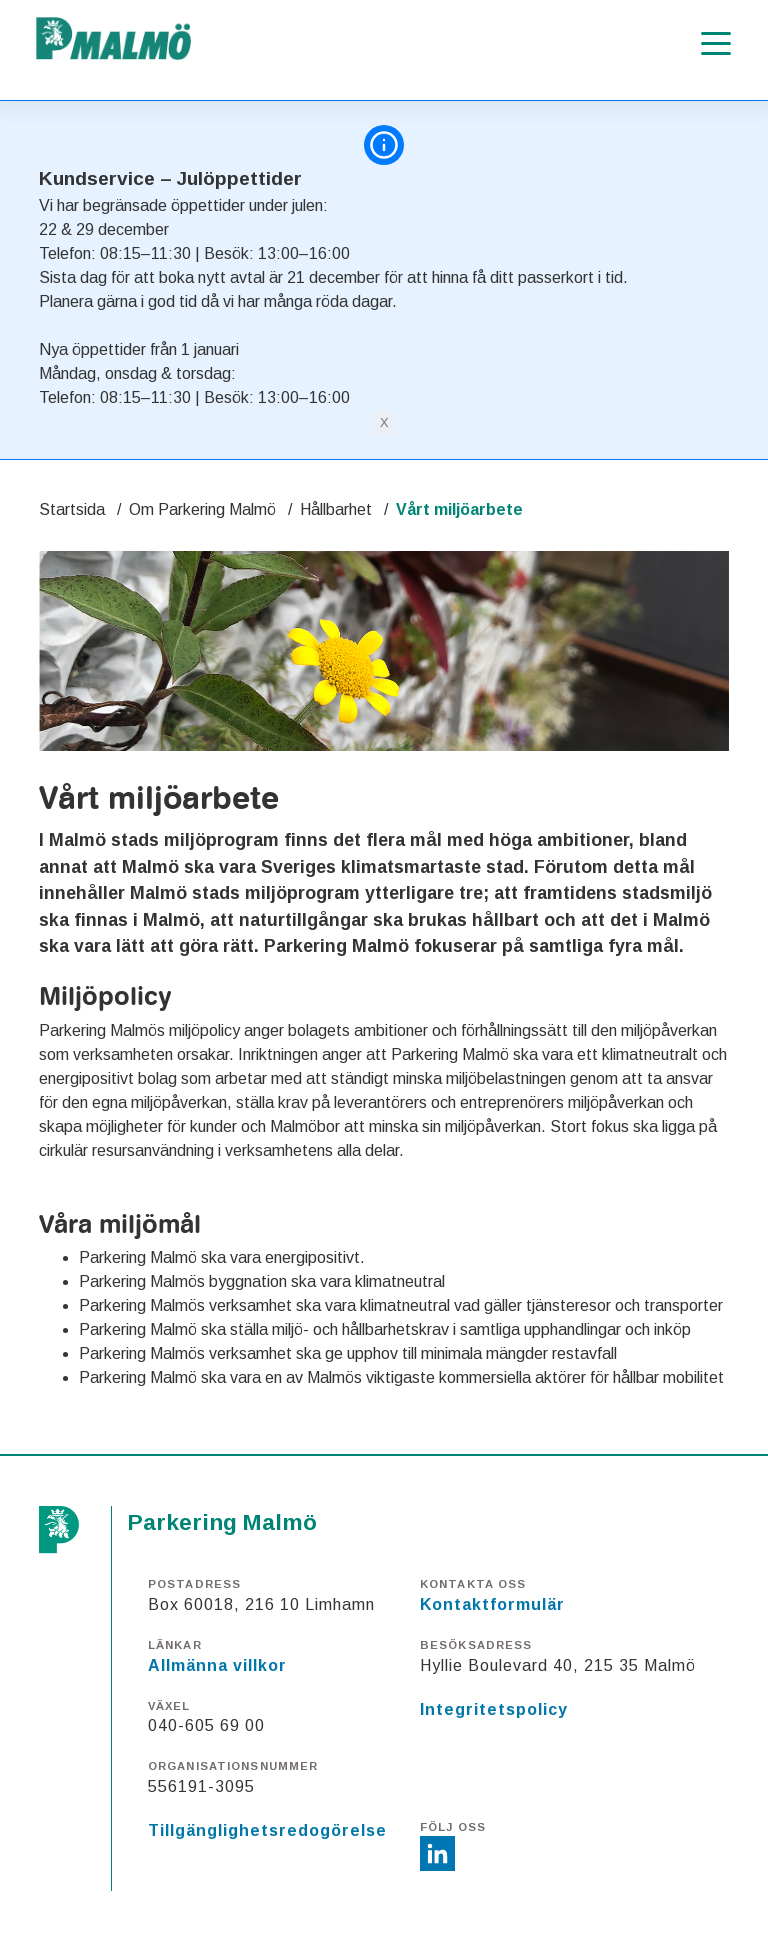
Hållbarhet (336, 509)
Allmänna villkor (217, 1665)
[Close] (384, 423)
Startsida (72, 509)
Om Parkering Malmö (202, 509)
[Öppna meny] (716, 43)
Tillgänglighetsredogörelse (267, 1830)
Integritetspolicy (494, 1709)
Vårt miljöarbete (459, 509)
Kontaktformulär (492, 1604)
